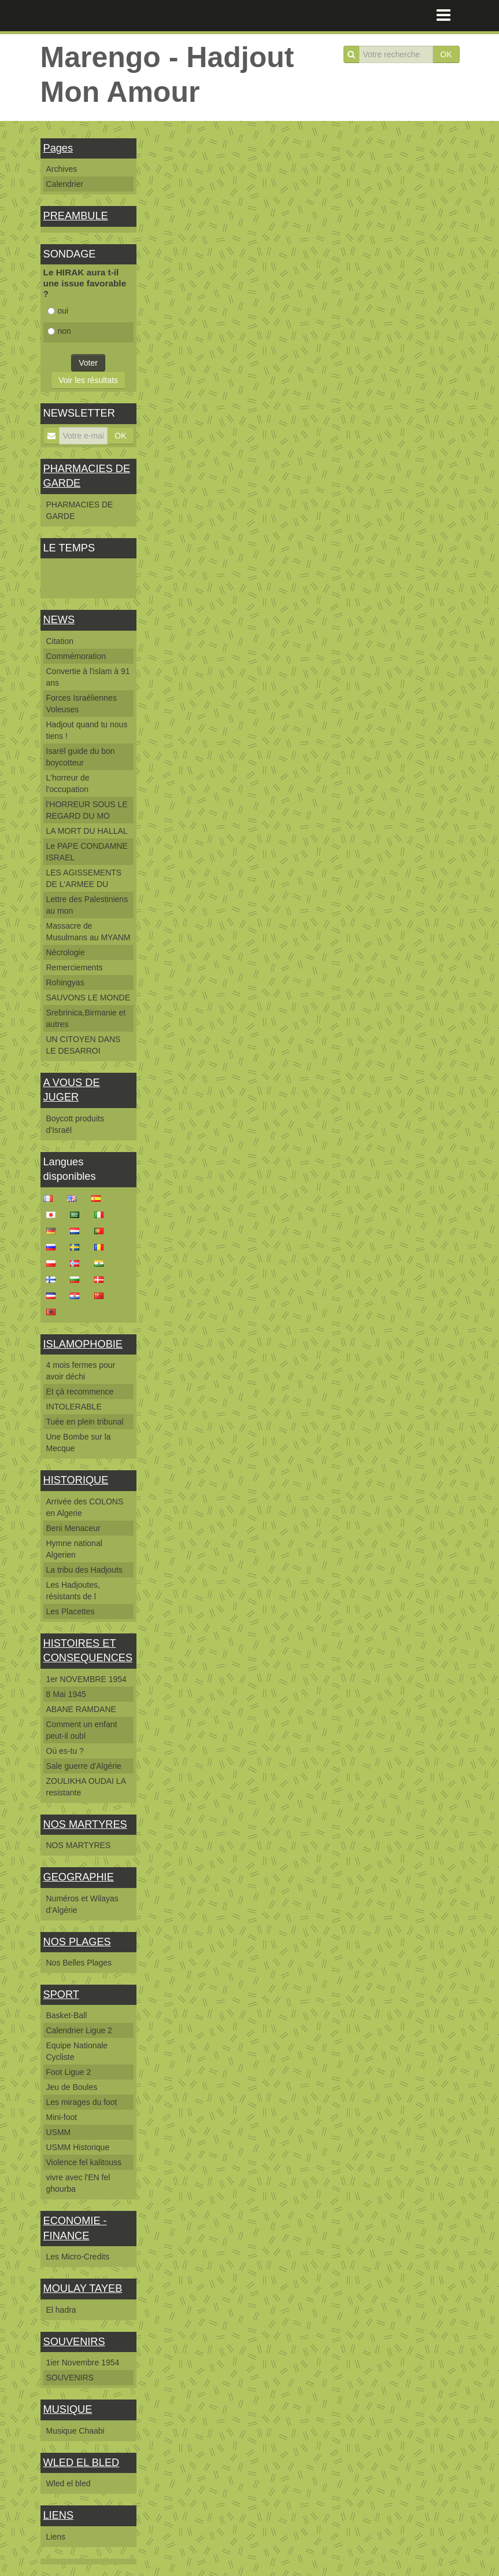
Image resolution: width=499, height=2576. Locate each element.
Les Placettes (70, 1611)
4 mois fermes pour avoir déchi (81, 1370)
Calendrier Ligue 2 (79, 2030)
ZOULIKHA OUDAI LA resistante (86, 1786)
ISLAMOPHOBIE (83, 1344)
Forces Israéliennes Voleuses (81, 703)
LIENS (58, 2515)
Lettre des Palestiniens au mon (87, 905)
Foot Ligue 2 (68, 2072)
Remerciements (74, 967)
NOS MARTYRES (85, 1824)
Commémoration (76, 656)
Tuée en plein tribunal (85, 1421)
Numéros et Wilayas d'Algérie (82, 1904)
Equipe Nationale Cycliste (77, 2051)
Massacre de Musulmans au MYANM (88, 931)
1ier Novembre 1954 (83, 2362)
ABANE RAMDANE (81, 1709)
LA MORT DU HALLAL (87, 831)
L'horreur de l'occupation (68, 783)
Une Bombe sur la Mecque (78, 1442)
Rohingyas (65, 982)
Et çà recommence (80, 1391)
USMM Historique (78, 2147)
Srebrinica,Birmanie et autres (86, 1018)
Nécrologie (65, 952)
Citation (59, 641)
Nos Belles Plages (79, 1962)
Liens (55, 2536)
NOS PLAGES (77, 1942)
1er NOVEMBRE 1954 (86, 1679)
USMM (58, 2132)
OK (446, 54)
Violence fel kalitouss (83, 2162)
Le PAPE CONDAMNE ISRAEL (87, 851)
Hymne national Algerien (74, 1549)
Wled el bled (68, 2483)
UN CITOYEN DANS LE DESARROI (83, 1045)
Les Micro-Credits (78, 2256)
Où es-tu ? (65, 1751)
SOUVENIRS (74, 2341)
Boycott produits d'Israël (75, 1124)
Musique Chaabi (75, 2430)
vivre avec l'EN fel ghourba (78, 2183)
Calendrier (65, 184)
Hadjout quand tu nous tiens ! (87, 730)
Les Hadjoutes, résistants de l (73, 1590)
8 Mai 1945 (66, 1694)
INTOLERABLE (74, 1406)
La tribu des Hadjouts (84, 1569)
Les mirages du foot (81, 2102)
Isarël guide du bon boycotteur (80, 756)
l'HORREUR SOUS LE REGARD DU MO (87, 810)
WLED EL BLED (81, 2462)
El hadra (61, 2309)
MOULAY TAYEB (83, 2288)
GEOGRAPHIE (78, 1877)
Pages (58, 148)
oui (58, 310)
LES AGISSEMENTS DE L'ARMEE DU (84, 878)
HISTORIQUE (76, 1480)
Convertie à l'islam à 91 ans (88, 677)
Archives (61, 169)
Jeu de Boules (72, 2087)
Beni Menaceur (73, 1528)
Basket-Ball (66, 2015)
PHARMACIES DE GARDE (79, 510)
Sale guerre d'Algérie (83, 1766)
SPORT (61, 1994)
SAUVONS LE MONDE (88, 997)
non (59, 331)
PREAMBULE (75, 216)
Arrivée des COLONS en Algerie (85, 1507)
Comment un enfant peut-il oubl (81, 1730)
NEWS (59, 619)
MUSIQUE (68, 2409)
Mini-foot (61, 2117)
